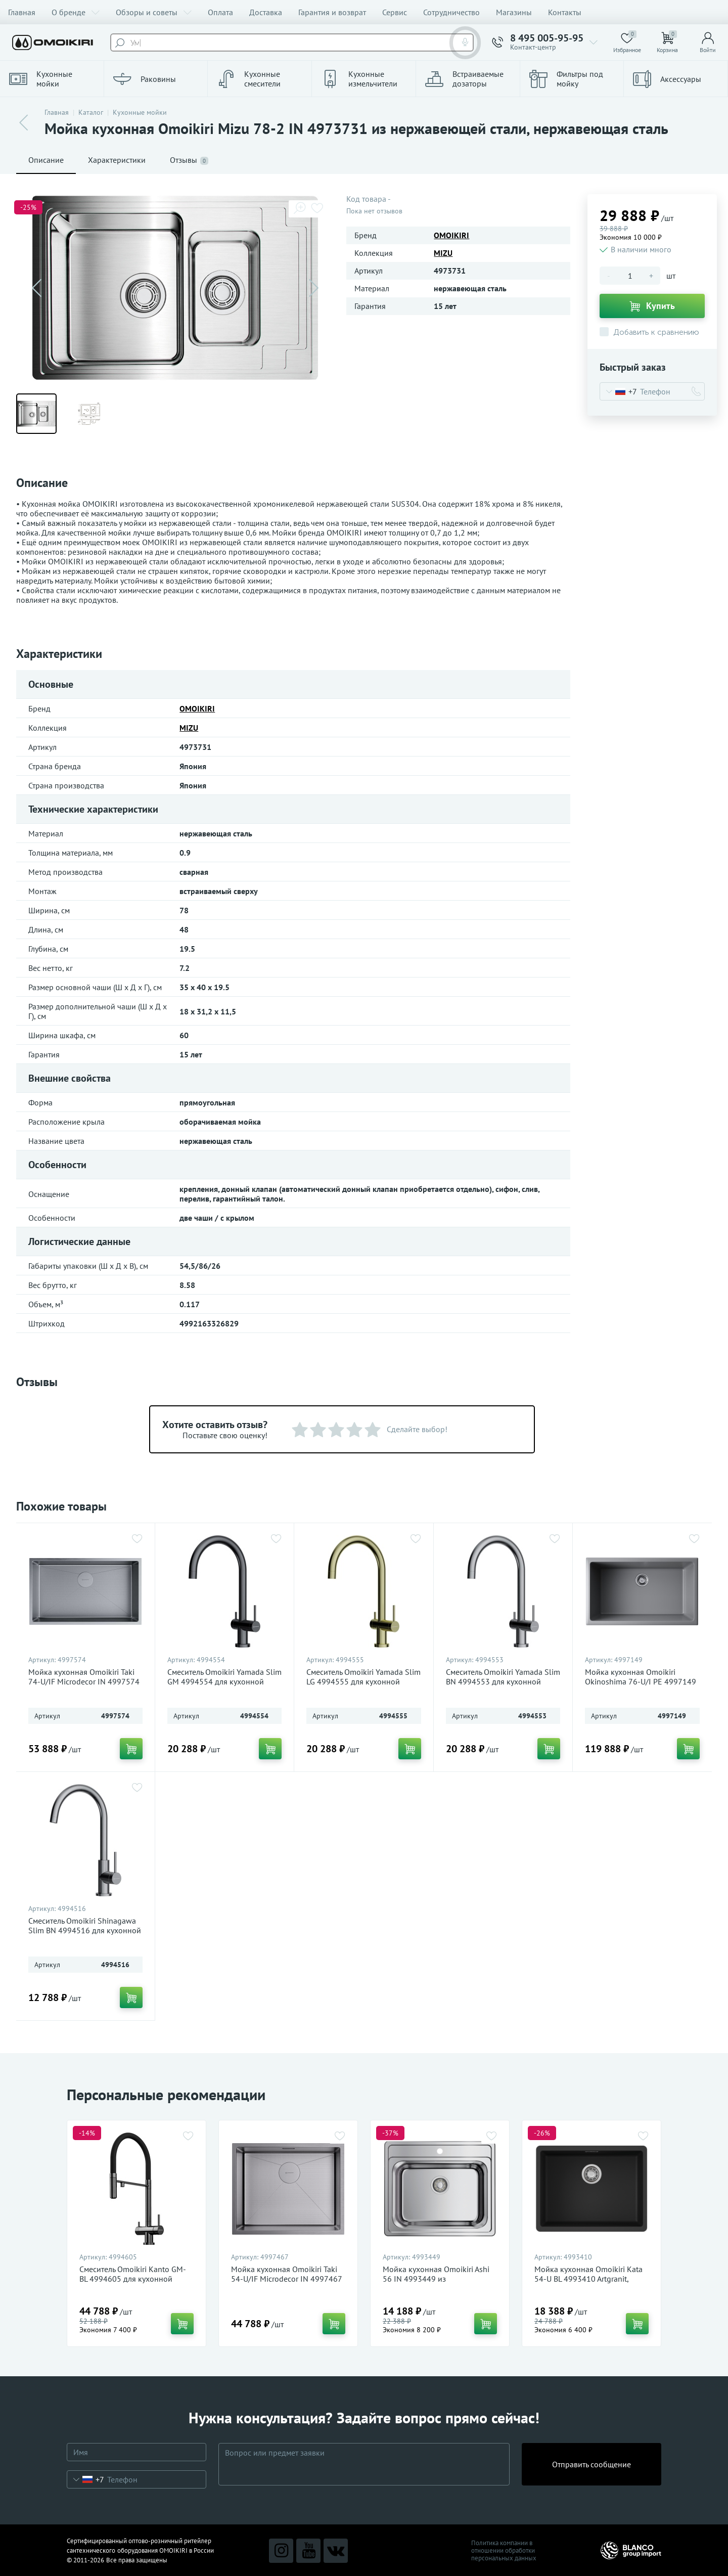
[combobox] (618, 391)
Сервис (394, 12)
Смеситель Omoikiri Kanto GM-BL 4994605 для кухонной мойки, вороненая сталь (132, 2278)
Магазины (514, 12)
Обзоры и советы (154, 12)
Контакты (564, 12)
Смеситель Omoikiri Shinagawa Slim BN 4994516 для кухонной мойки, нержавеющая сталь (84, 1930)
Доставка (265, 12)
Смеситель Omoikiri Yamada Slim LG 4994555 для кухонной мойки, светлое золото (363, 1681)
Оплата (220, 12)
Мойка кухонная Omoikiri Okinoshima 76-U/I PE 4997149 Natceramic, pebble (640, 1681)
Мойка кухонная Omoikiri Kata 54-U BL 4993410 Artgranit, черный (588, 2278)
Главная (21, 12)
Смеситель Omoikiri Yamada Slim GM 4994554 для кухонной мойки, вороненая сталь (224, 1681)
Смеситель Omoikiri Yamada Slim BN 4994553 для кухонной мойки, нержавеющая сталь (503, 1681)
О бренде (76, 12)
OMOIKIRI (451, 235)
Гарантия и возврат (332, 12)
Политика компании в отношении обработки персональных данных (503, 2550)
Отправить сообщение (591, 2464)
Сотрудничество (451, 12)
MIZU (443, 253)
